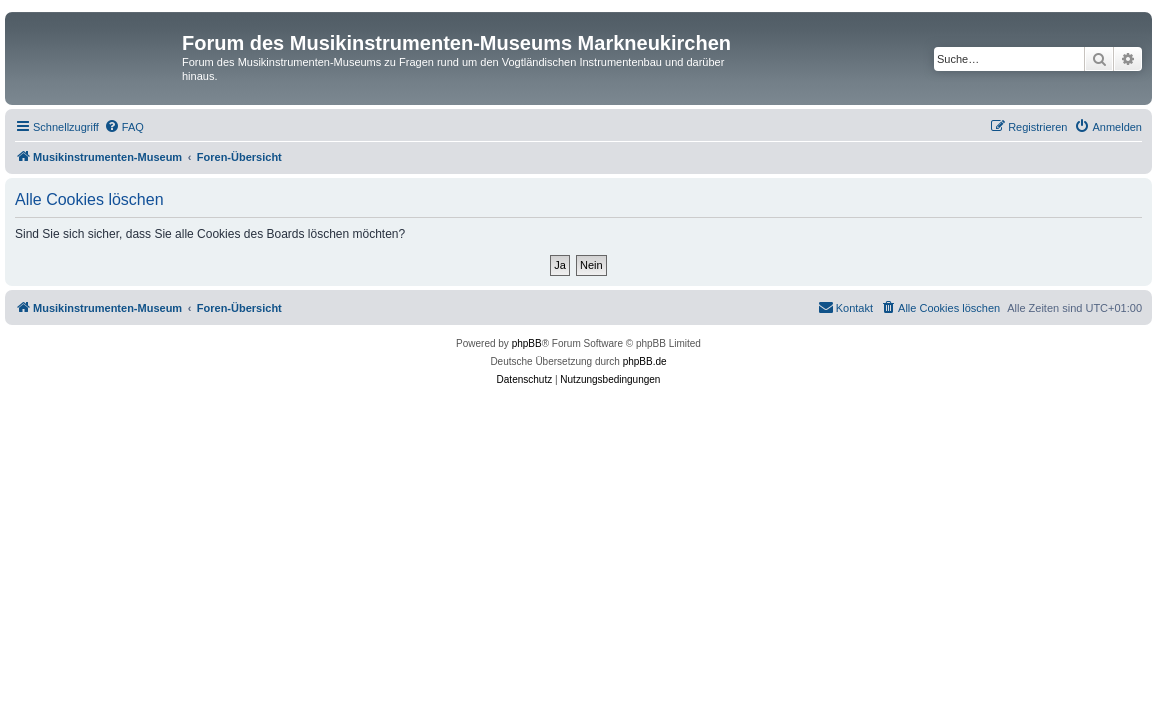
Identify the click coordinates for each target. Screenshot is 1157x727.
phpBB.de (645, 361)
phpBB (527, 343)
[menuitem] (124, 127)
